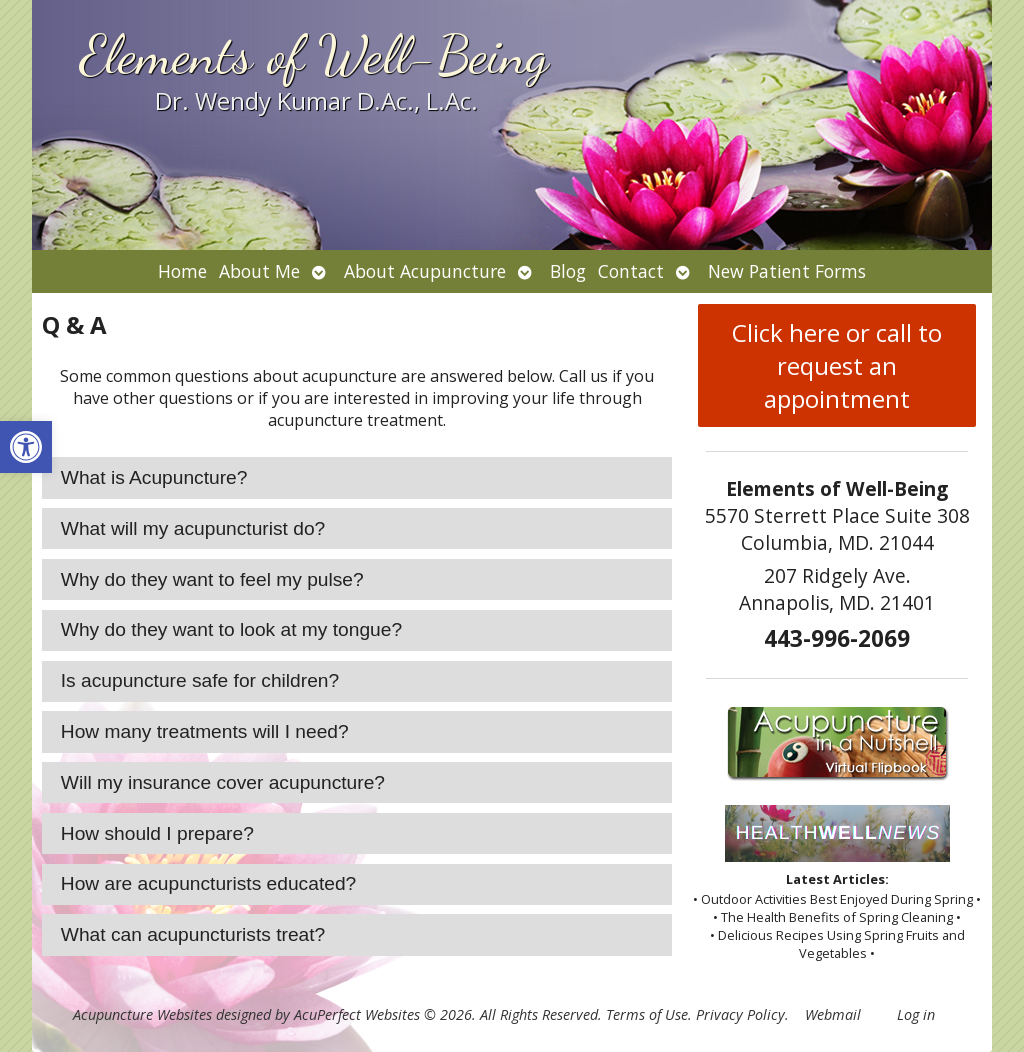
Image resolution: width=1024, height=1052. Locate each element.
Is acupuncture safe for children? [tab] (200, 680)
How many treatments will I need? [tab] (205, 731)
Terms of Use (647, 1014)
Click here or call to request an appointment (837, 365)
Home (182, 271)
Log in (916, 1014)
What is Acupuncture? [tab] (154, 477)
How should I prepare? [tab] (157, 833)
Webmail (833, 1014)
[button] (26, 447)
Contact (631, 271)
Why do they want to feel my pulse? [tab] (212, 579)
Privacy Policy (740, 1014)
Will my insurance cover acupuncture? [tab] (223, 782)
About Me (259, 271)
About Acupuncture (425, 271)
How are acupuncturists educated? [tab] (208, 883)
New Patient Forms (787, 271)
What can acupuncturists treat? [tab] (193, 934)
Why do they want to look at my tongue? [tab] (231, 629)
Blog (568, 271)
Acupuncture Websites (142, 1014)
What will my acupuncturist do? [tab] (193, 528)
